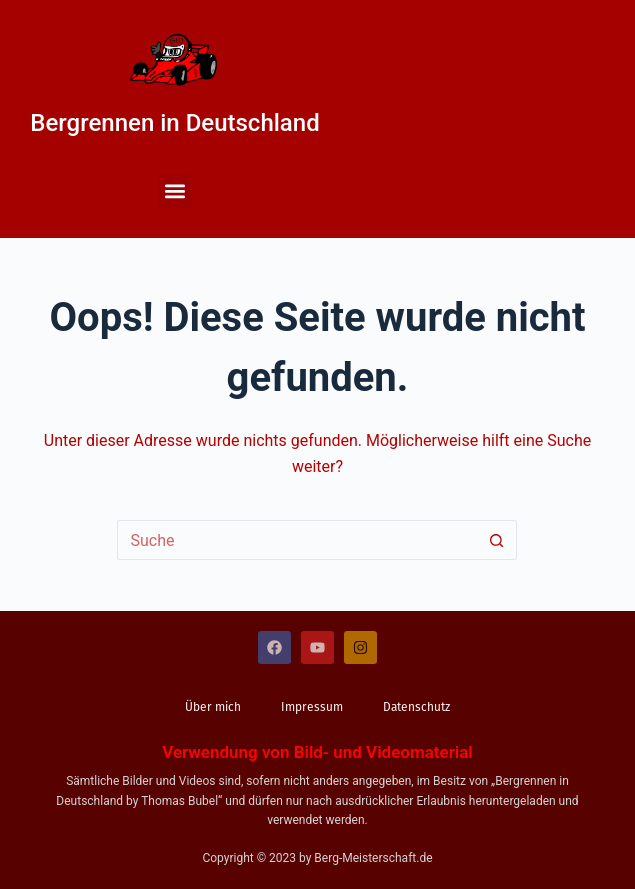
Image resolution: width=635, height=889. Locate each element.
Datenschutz (416, 707)
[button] (175, 191)
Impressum (312, 707)
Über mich (213, 707)
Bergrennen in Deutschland (174, 123)
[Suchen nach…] (297, 540)
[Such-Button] (497, 540)
